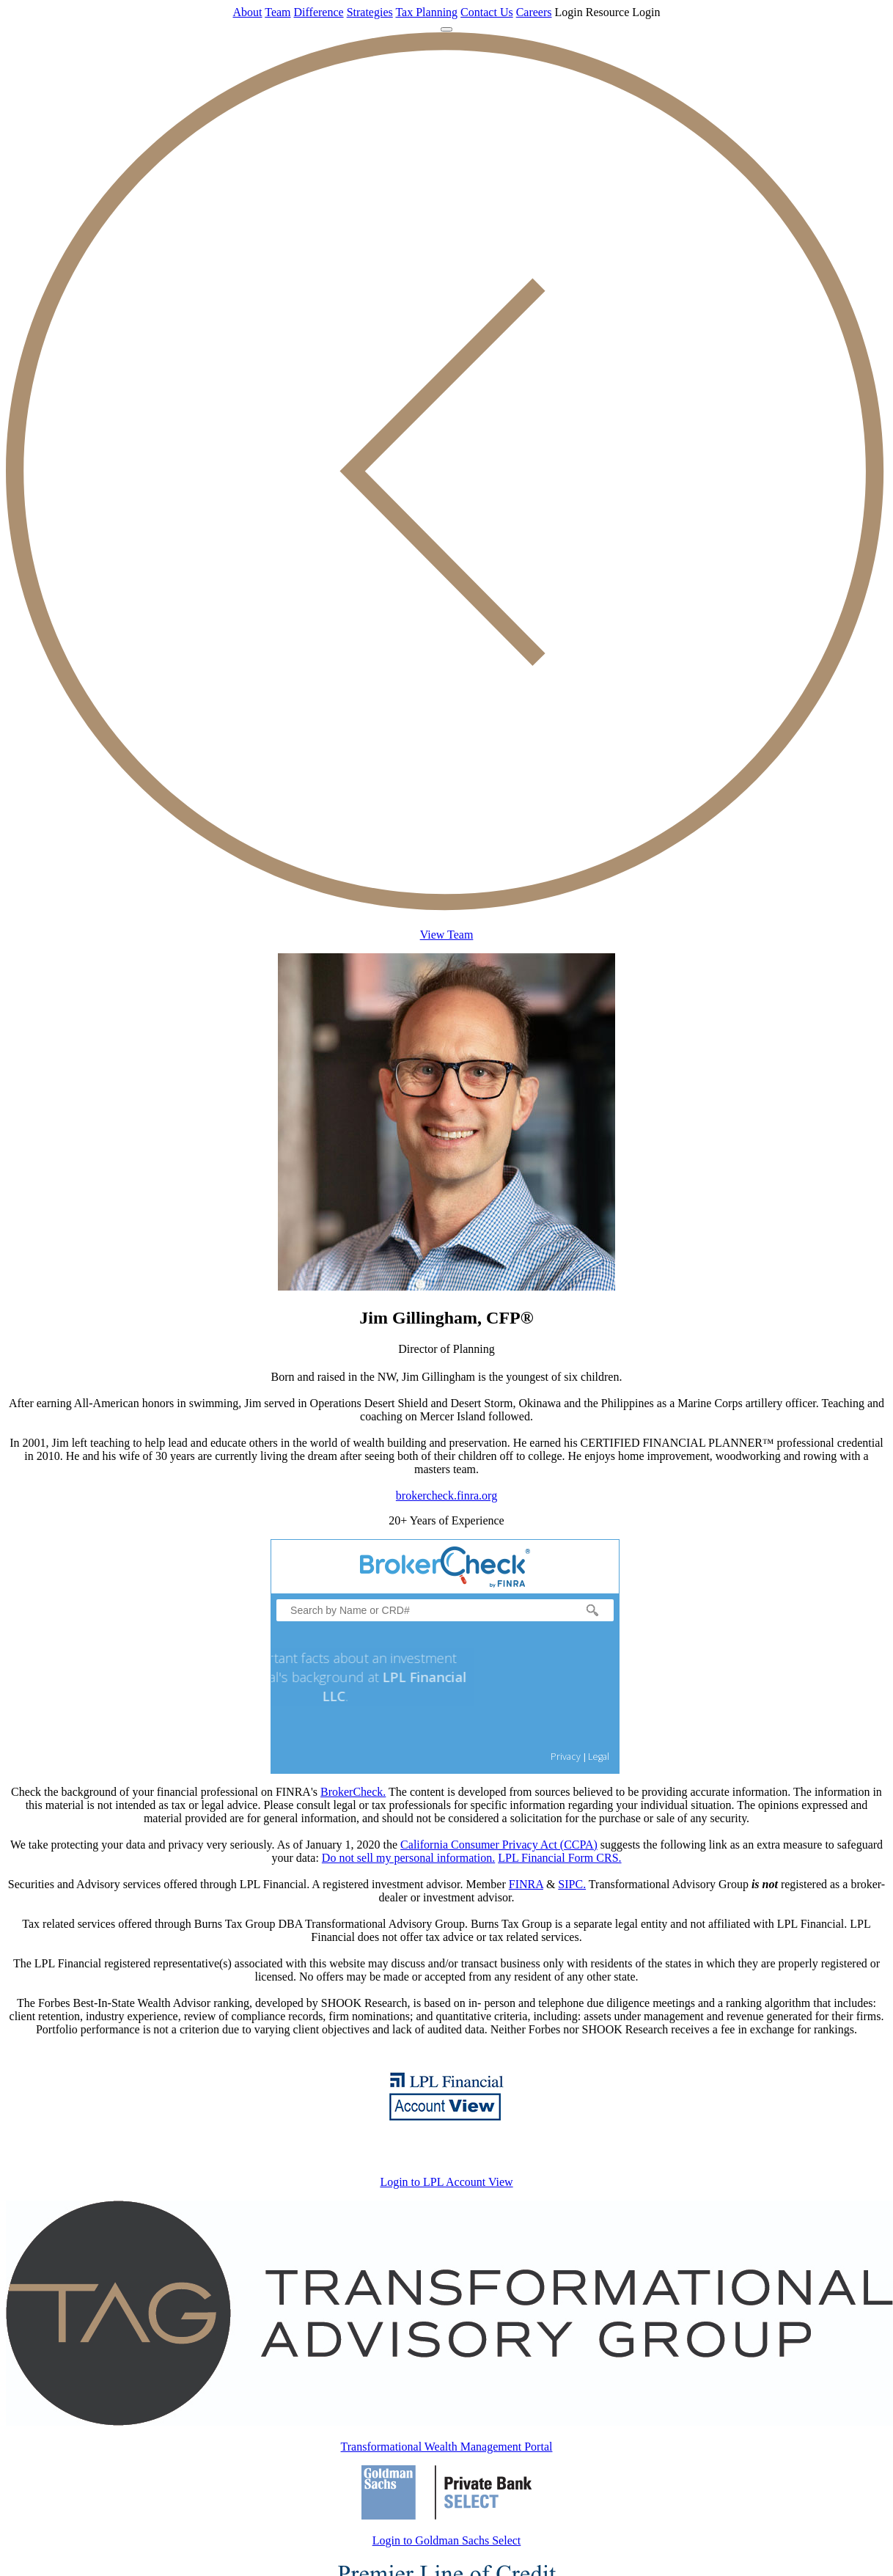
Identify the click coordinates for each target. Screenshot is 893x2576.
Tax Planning (426, 12)
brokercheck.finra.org (446, 1495)
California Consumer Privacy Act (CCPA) (499, 1844)
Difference (319, 12)
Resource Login (623, 12)
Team (277, 12)
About (247, 12)
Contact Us (486, 12)
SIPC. (572, 1884)
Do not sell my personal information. (408, 1858)
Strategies (370, 12)
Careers (534, 12)
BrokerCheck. (353, 1792)
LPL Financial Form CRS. (559, 1858)
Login (569, 12)
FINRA (526, 1884)
